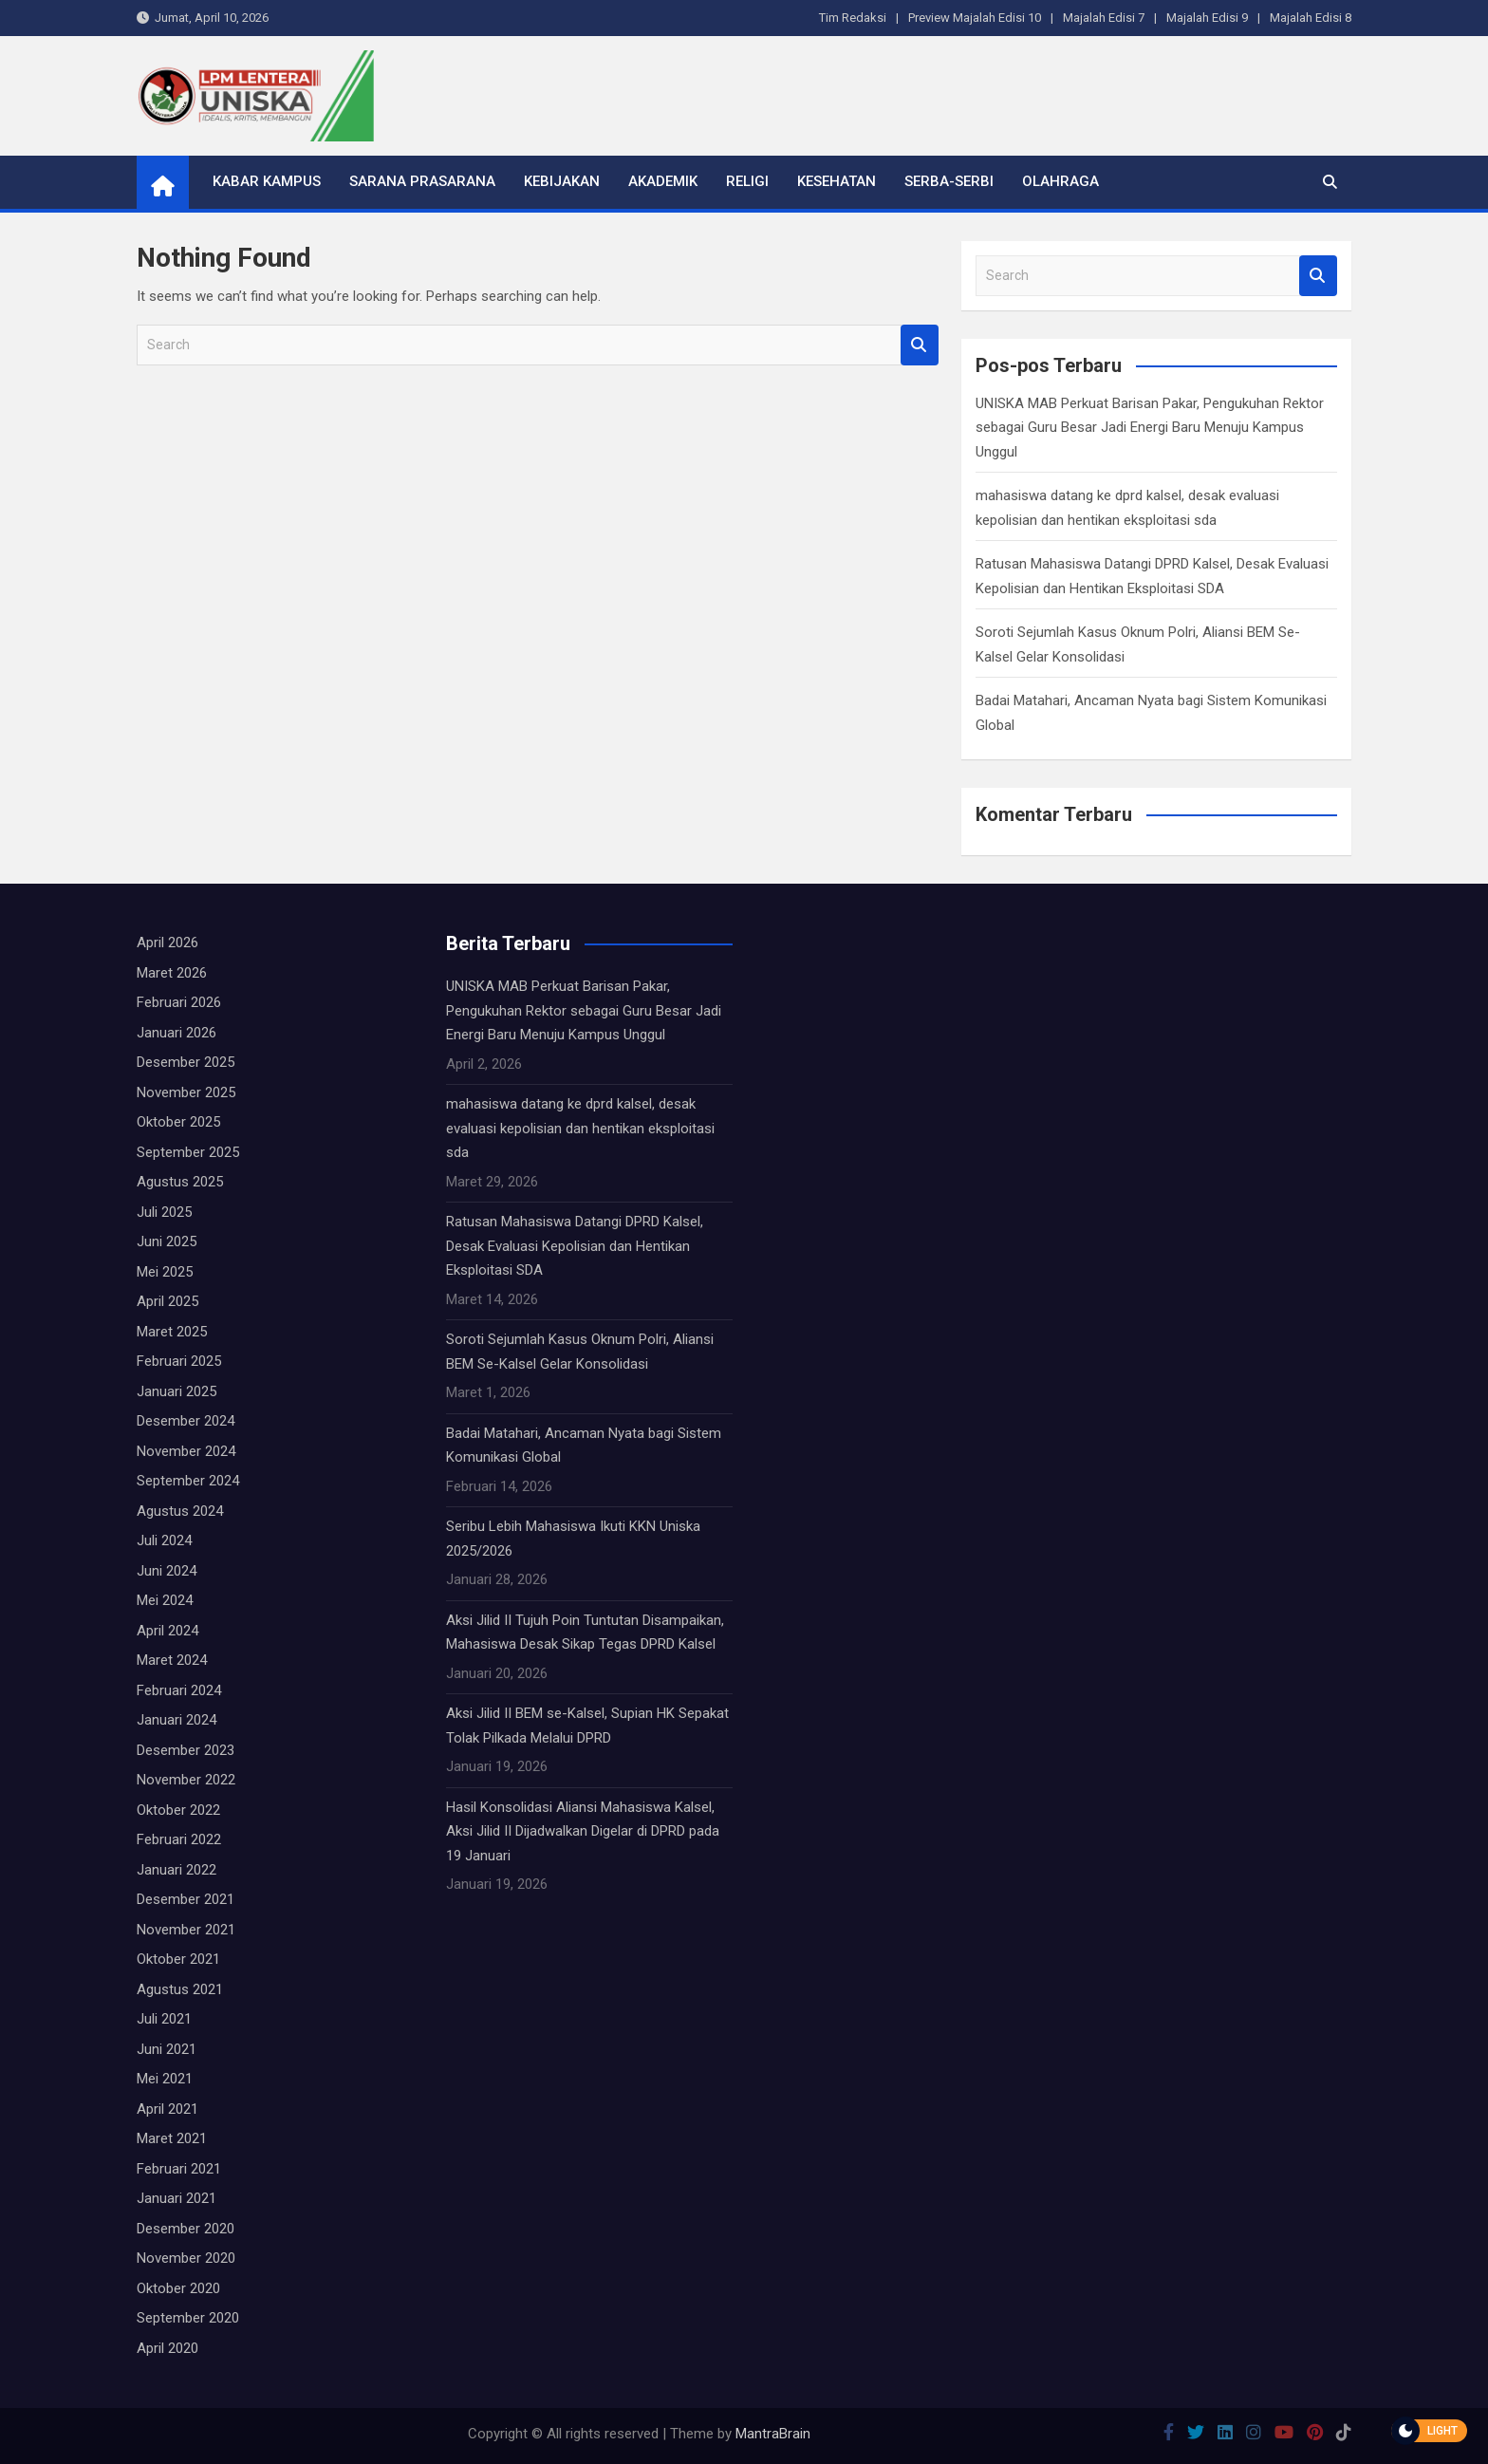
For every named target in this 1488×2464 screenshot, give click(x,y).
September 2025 (188, 1152)
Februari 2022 (179, 1839)
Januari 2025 (176, 1391)
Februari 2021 (179, 2168)
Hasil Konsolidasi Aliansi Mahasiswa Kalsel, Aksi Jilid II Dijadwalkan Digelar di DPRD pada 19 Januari (582, 1831)
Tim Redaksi (852, 17)
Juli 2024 (164, 1540)
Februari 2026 (179, 1002)
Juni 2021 (166, 2049)
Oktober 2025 (178, 1121)
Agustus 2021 (180, 1989)
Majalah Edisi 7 (1103, 17)
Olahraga (1060, 181)
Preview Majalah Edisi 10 (974, 17)
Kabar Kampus (267, 181)
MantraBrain (772, 2433)
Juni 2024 (166, 1570)
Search (920, 345)
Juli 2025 (164, 1212)
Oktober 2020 (178, 2288)
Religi (747, 181)
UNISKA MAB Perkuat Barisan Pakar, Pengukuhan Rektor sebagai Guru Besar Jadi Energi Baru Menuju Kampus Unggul (1150, 427)
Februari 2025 (179, 1361)
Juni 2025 (166, 1241)
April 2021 (167, 2109)
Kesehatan (836, 181)
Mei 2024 (165, 1600)
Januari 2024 (176, 1719)
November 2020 (186, 2258)
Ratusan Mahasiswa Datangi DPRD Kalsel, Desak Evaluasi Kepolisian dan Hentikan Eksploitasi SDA (574, 1246)
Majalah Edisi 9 (1207, 17)
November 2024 (186, 1451)
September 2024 (188, 1480)
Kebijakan (562, 181)
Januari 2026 (176, 1032)
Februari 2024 (179, 1690)
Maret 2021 (172, 2138)
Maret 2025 (172, 1331)
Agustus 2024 (180, 1511)
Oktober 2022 (178, 1810)
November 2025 (186, 1092)
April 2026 (167, 942)
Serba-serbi (949, 181)
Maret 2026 (172, 972)
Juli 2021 (164, 2018)
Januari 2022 (176, 1869)
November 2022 (186, 1779)
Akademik (663, 181)
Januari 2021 (176, 2198)
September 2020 (188, 2317)
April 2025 (167, 1301)
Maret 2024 (172, 1660)
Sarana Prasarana (422, 181)
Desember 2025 (185, 1062)
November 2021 (186, 1929)
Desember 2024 (185, 1420)
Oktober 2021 (178, 1959)
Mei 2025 (165, 1271)
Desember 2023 (185, 1750)
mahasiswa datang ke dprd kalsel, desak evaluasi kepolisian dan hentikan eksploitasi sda (580, 1128)
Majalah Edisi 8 (1310, 17)
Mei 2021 (165, 2078)
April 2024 (167, 1630)
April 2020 (167, 2348)
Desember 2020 (185, 2228)
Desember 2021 (185, 1899)
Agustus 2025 (180, 1181)
